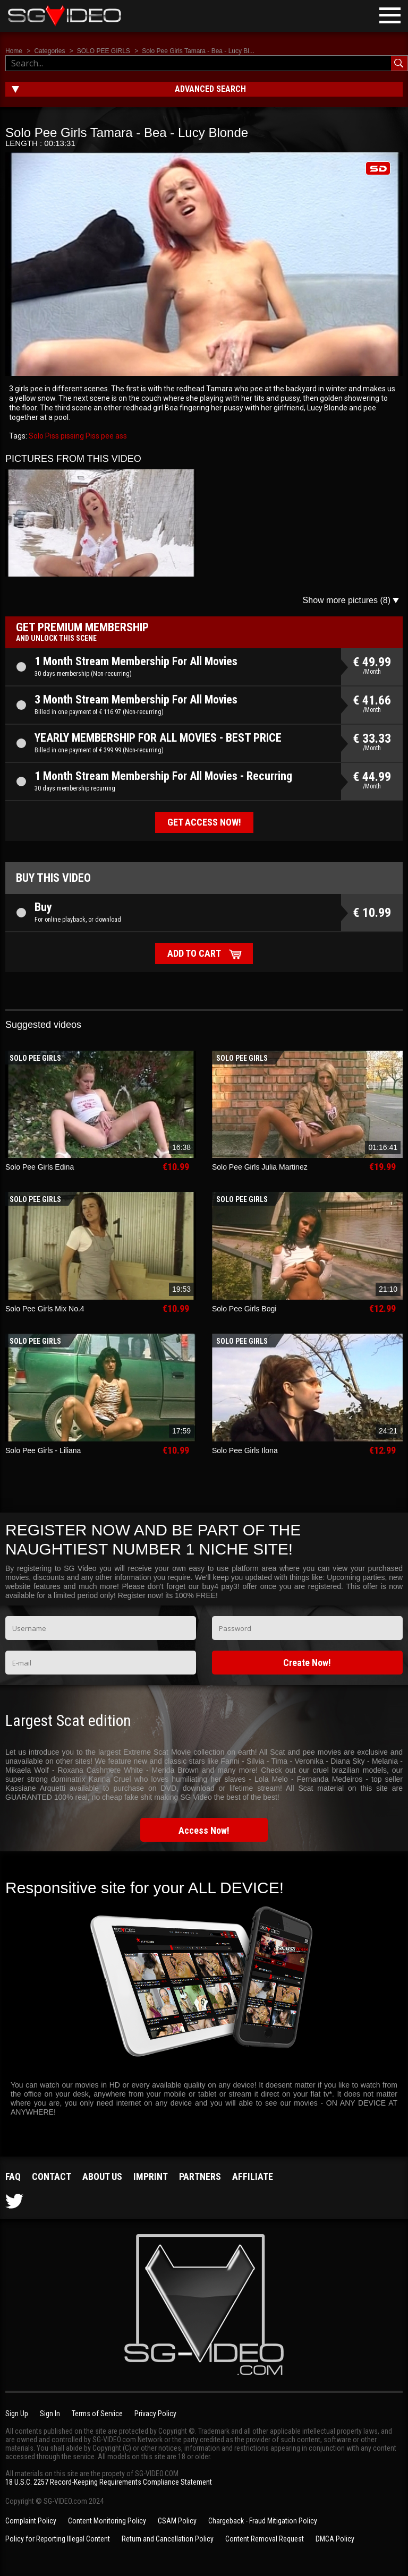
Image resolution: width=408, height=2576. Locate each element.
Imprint (150, 2176)
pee (106, 436)
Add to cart (194, 953)
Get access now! (204, 822)
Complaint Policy (30, 2521)
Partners (200, 2176)
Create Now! (307, 1662)
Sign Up (16, 2413)
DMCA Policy (335, 2539)
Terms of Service (97, 2413)
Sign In (50, 2413)
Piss (91, 436)
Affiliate (252, 2176)
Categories (49, 51)
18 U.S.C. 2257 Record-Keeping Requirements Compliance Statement (108, 2482)
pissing (71, 436)
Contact (51, 2176)
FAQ (13, 2176)
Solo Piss (44, 436)
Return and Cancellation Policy (168, 2539)
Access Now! (204, 1830)
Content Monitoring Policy (107, 2521)
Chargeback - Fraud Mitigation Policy (262, 2521)
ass (120, 436)
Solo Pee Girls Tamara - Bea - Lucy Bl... (198, 51)
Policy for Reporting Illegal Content (57, 2539)
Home (13, 51)
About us (102, 2176)
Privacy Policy (155, 2413)
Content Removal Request (264, 2539)
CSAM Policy (177, 2521)
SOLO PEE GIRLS (103, 51)
